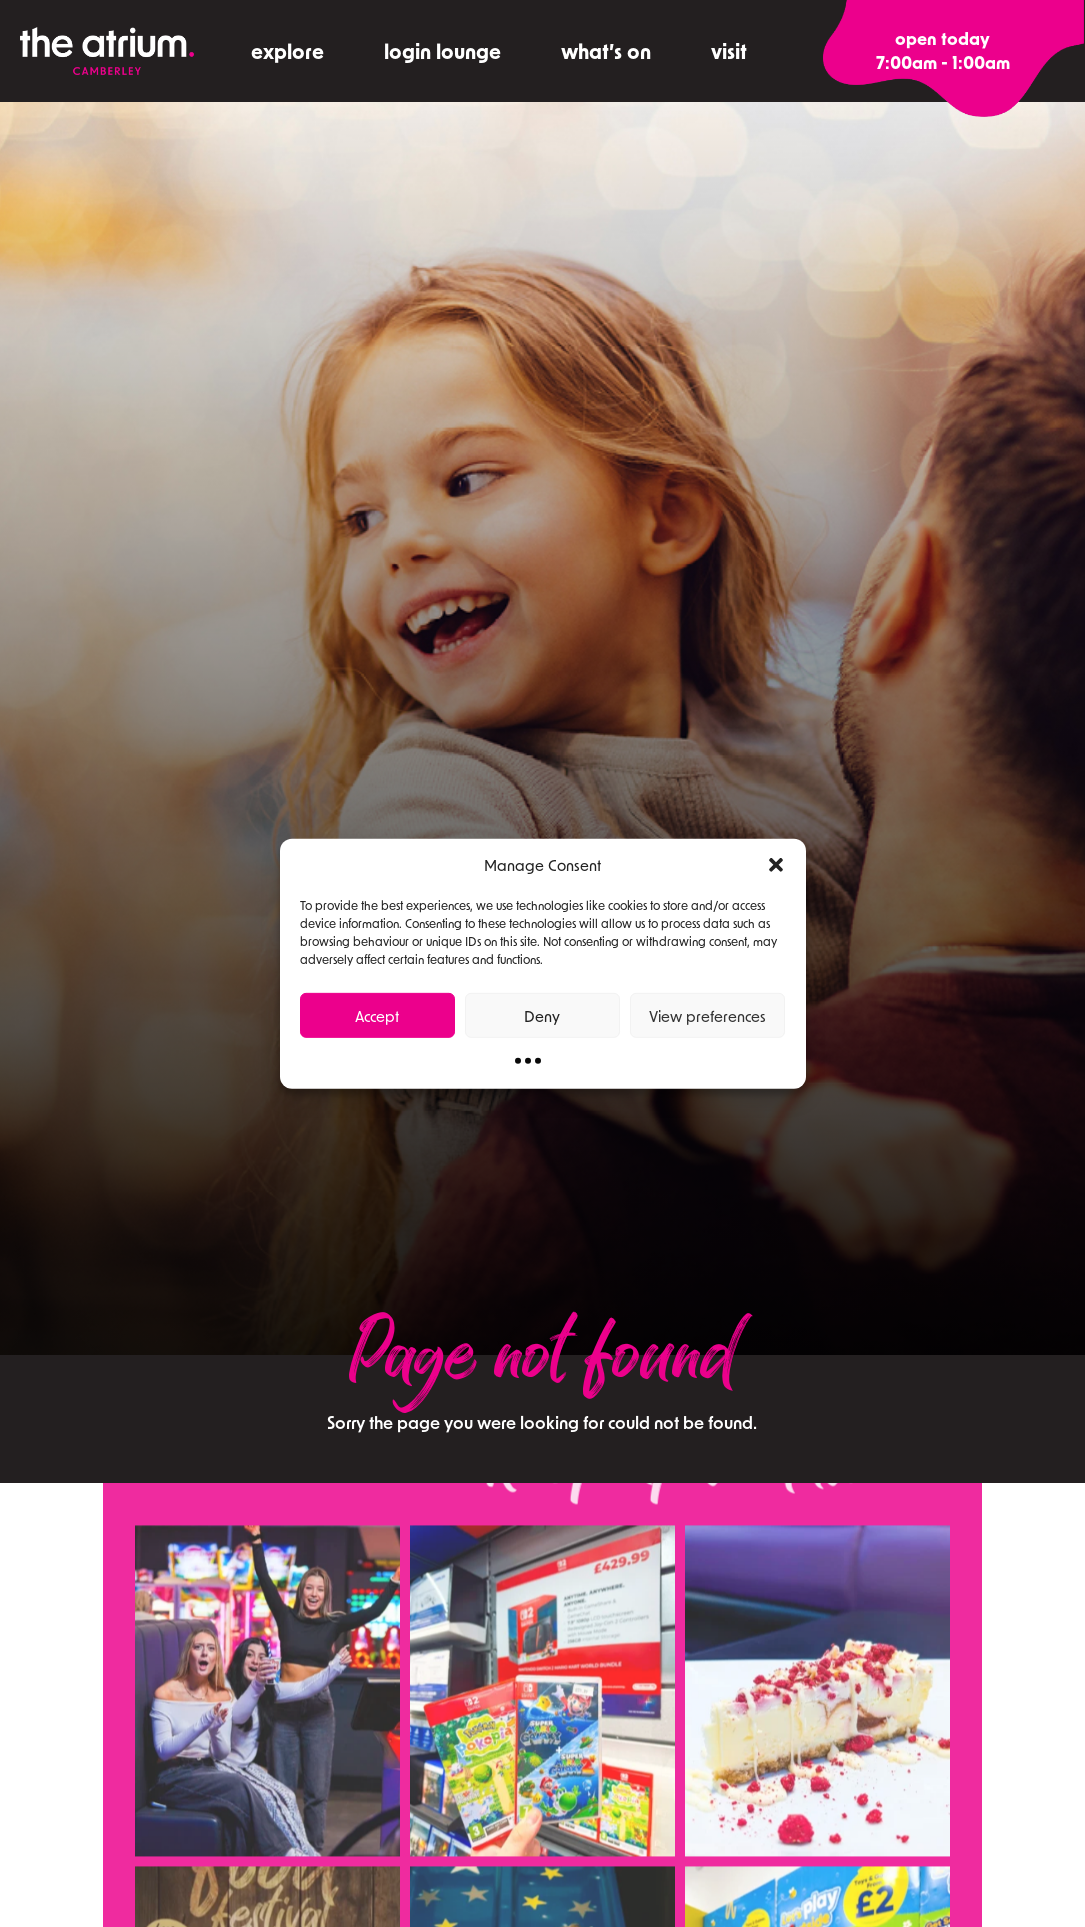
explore (287, 51)
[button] (776, 865)
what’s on (606, 51)
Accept (377, 1015)
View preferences (707, 1015)
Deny (542, 1015)
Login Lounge (442, 51)
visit (729, 51)
